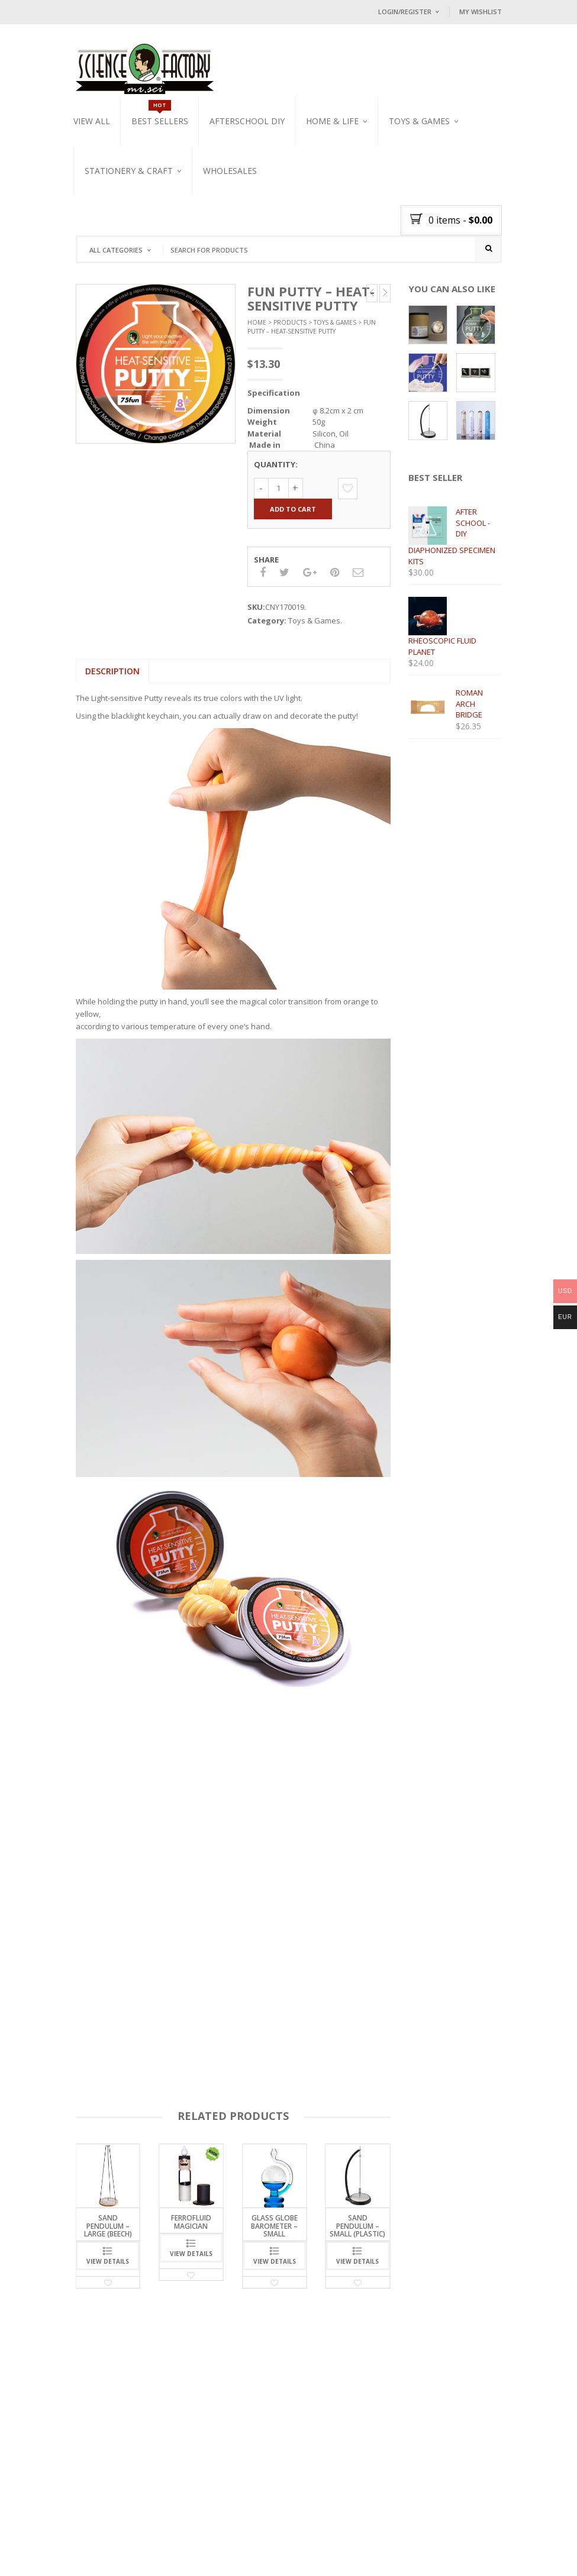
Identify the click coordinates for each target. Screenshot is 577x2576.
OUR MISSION (133, 2541)
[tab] (112, 671)
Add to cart (293, 509)
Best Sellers (159, 121)
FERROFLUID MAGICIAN (191, 2222)
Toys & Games (419, 121)
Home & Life (332, 121)
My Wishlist (480, 11)
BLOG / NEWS (184, 2541)
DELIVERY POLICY (113, 2553)
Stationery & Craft (129, 170)
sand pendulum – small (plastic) (357, 2226)
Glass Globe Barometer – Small (274, 2226)
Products (290, 323)
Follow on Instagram (437, 2486)
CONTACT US (234, 2541)
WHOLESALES (230, 170)
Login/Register (404, 11)
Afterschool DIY (247, 121)
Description (112, 671)
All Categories (116, 249)
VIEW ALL (91, 121)
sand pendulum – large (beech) (108, 2226)
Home (256, 323)
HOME (95, 2541)
